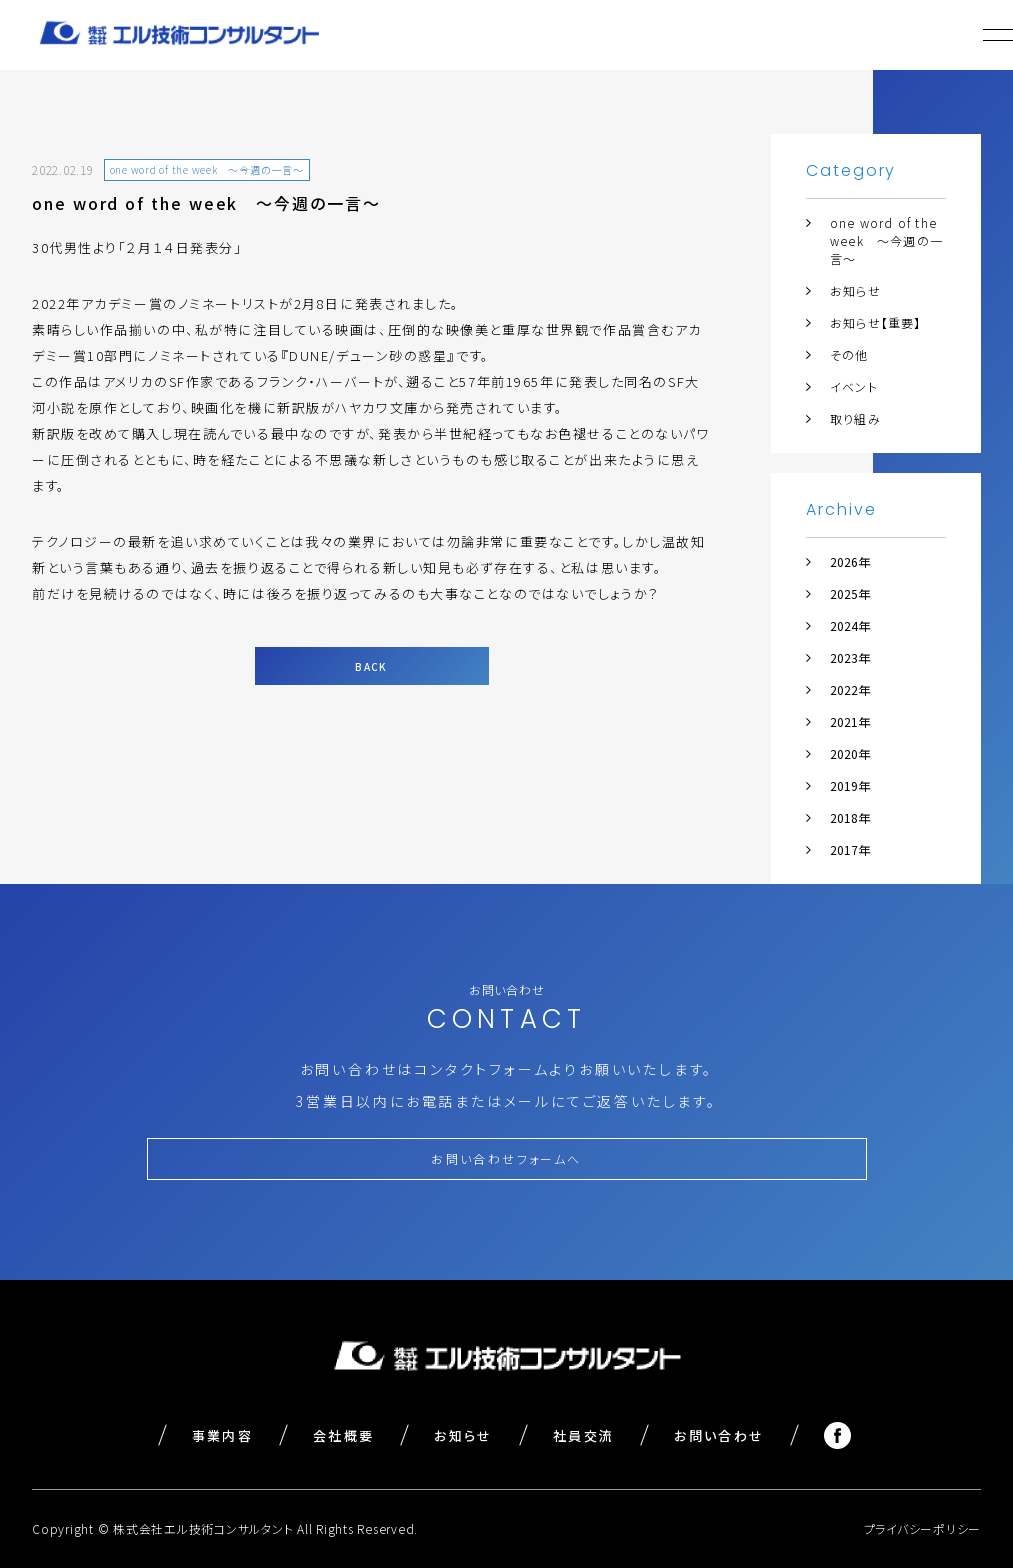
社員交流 (583, 1435)
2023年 (850, 657)
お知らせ (855, 290)
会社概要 (343, 1435)
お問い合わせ (719, 1435)
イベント (854, 386)
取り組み (855, 418)
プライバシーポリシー (923, 1528)
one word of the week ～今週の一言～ (886, 240)
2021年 (850, 721)
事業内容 (222, 1435)
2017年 (850, 849)
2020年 (850, 753)
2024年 (850, 625)
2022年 (850, 689)
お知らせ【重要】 (876, 322)
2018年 (850, 817)
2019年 (850, 785)
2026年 (850, 561)
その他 (849, 354)
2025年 (850, 593)
